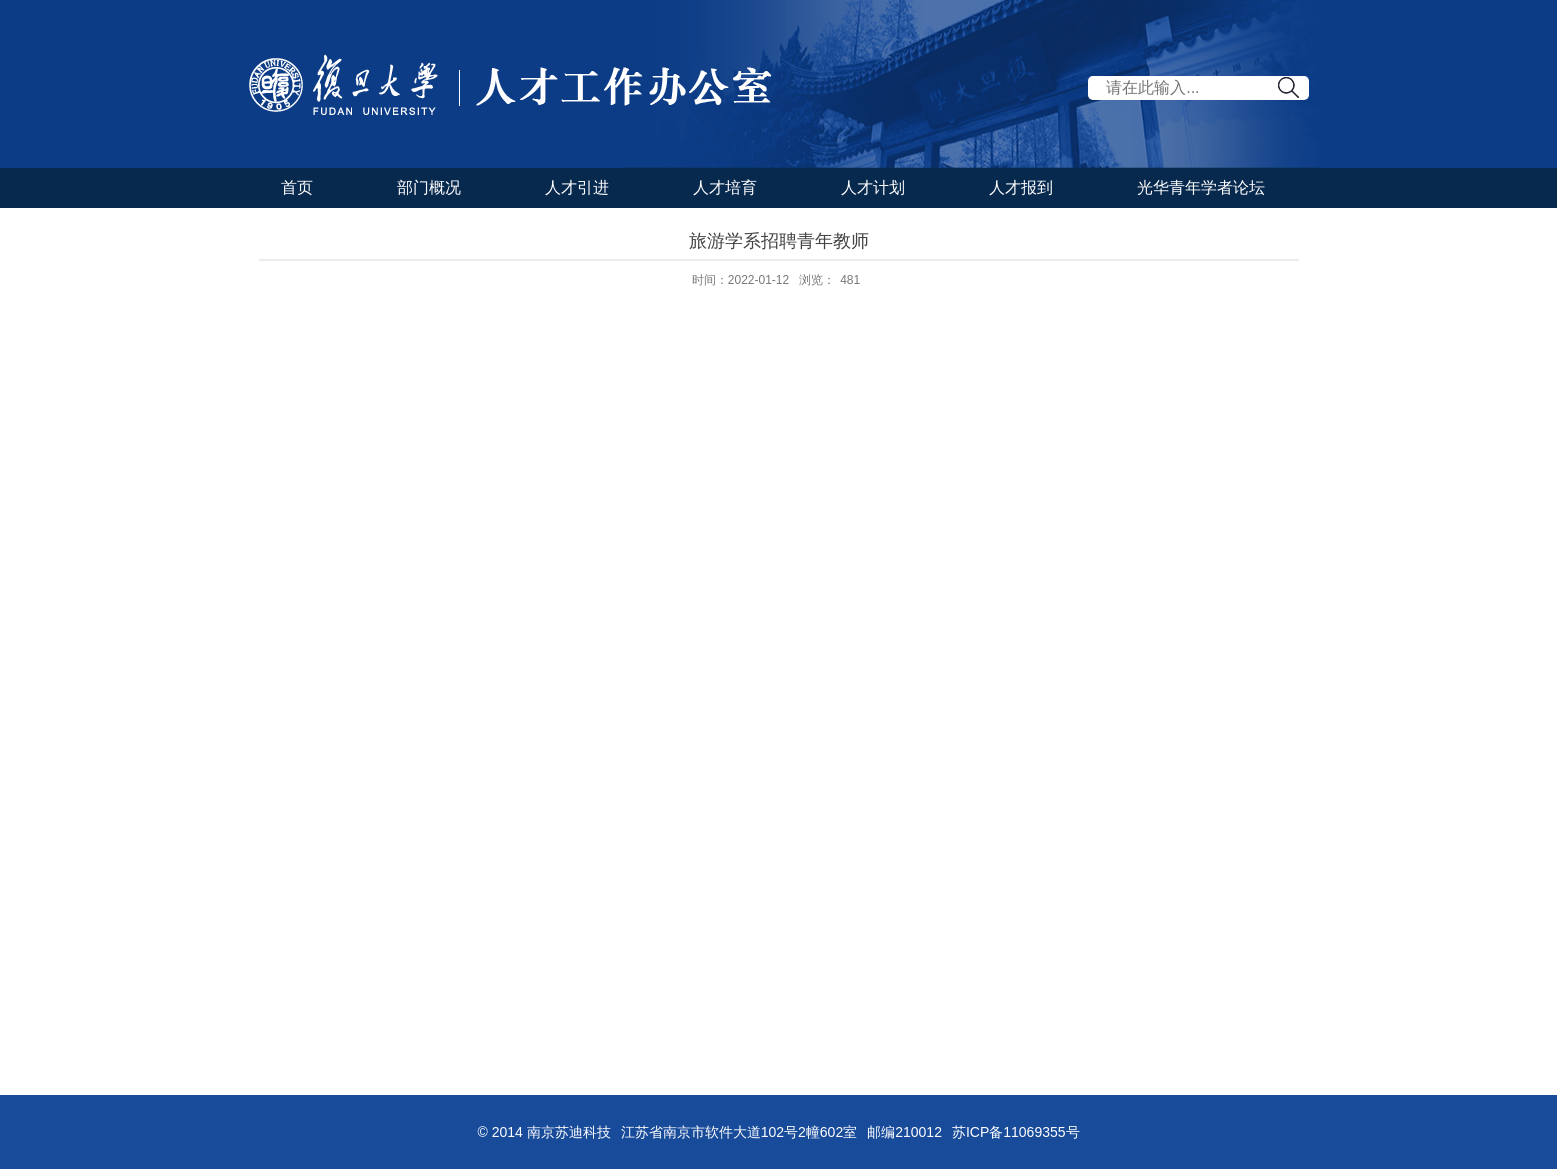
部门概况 (429, 187)
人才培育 (725, 187)
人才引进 (577, 187)
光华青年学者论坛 (1201, 187)
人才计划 (873, 187)
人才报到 (1021, 187)
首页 (297, 187)
